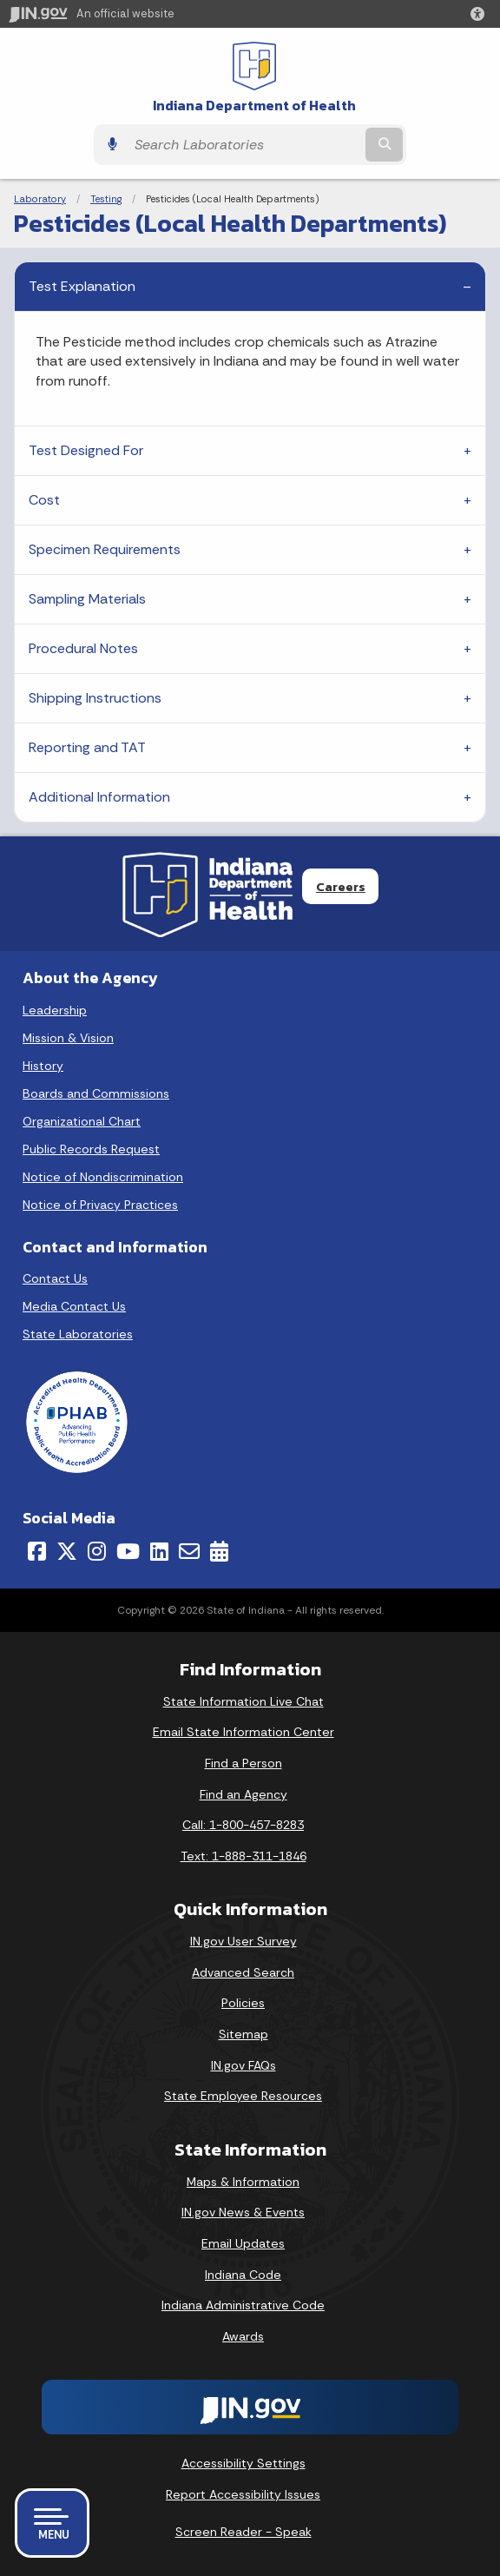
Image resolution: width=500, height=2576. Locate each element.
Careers (340, 886)
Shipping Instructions (95, 698)
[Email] (189, 1551)
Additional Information (99, 797)
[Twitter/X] (66, 1551)
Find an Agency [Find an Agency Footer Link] (243, 1794)
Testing (106, 199)
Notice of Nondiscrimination (103, 1177)
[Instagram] (97, 1551)
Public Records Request (91, 1149)
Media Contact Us (74, 1306)
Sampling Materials (87, 599)
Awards (243, 2336)
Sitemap (243, 2034)
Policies (243, 2003)
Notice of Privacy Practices (100, 1204)
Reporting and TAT (87, 747)
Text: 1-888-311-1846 (243, 1856)
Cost (44, 500)
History (43, 1065)
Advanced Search (243, 1972)
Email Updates (243, 2243)
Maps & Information (243, 2182)
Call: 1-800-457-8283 (243, 1825)
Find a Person (243, 1763)
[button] (480, 14)
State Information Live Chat (243, 1701)
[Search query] (244, 145)
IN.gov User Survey (243, 1941)
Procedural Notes (83, 648)
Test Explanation (82, 286)
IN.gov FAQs (243, 2065)
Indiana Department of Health (254, 105)
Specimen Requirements (105, 549)
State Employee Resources (243, 2096)
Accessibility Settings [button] (243, 2463)
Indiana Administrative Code (243, 2305)
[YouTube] (128, 1551)
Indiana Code (243, 2274)
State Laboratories (78, 1334)
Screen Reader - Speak (243, 2532)
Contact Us (55, 1278)
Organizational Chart (82, 1121)
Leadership (55, 1010)
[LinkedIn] (159, 1551)
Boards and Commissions (96, 1093)
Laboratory (40, 199)
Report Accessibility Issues (243, 2494)
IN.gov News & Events (243, 2212)
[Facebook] (37, 1551)
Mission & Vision (68, 1038)
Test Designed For (86, 450)
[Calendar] (219, 1551)
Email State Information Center (243, 1732)
